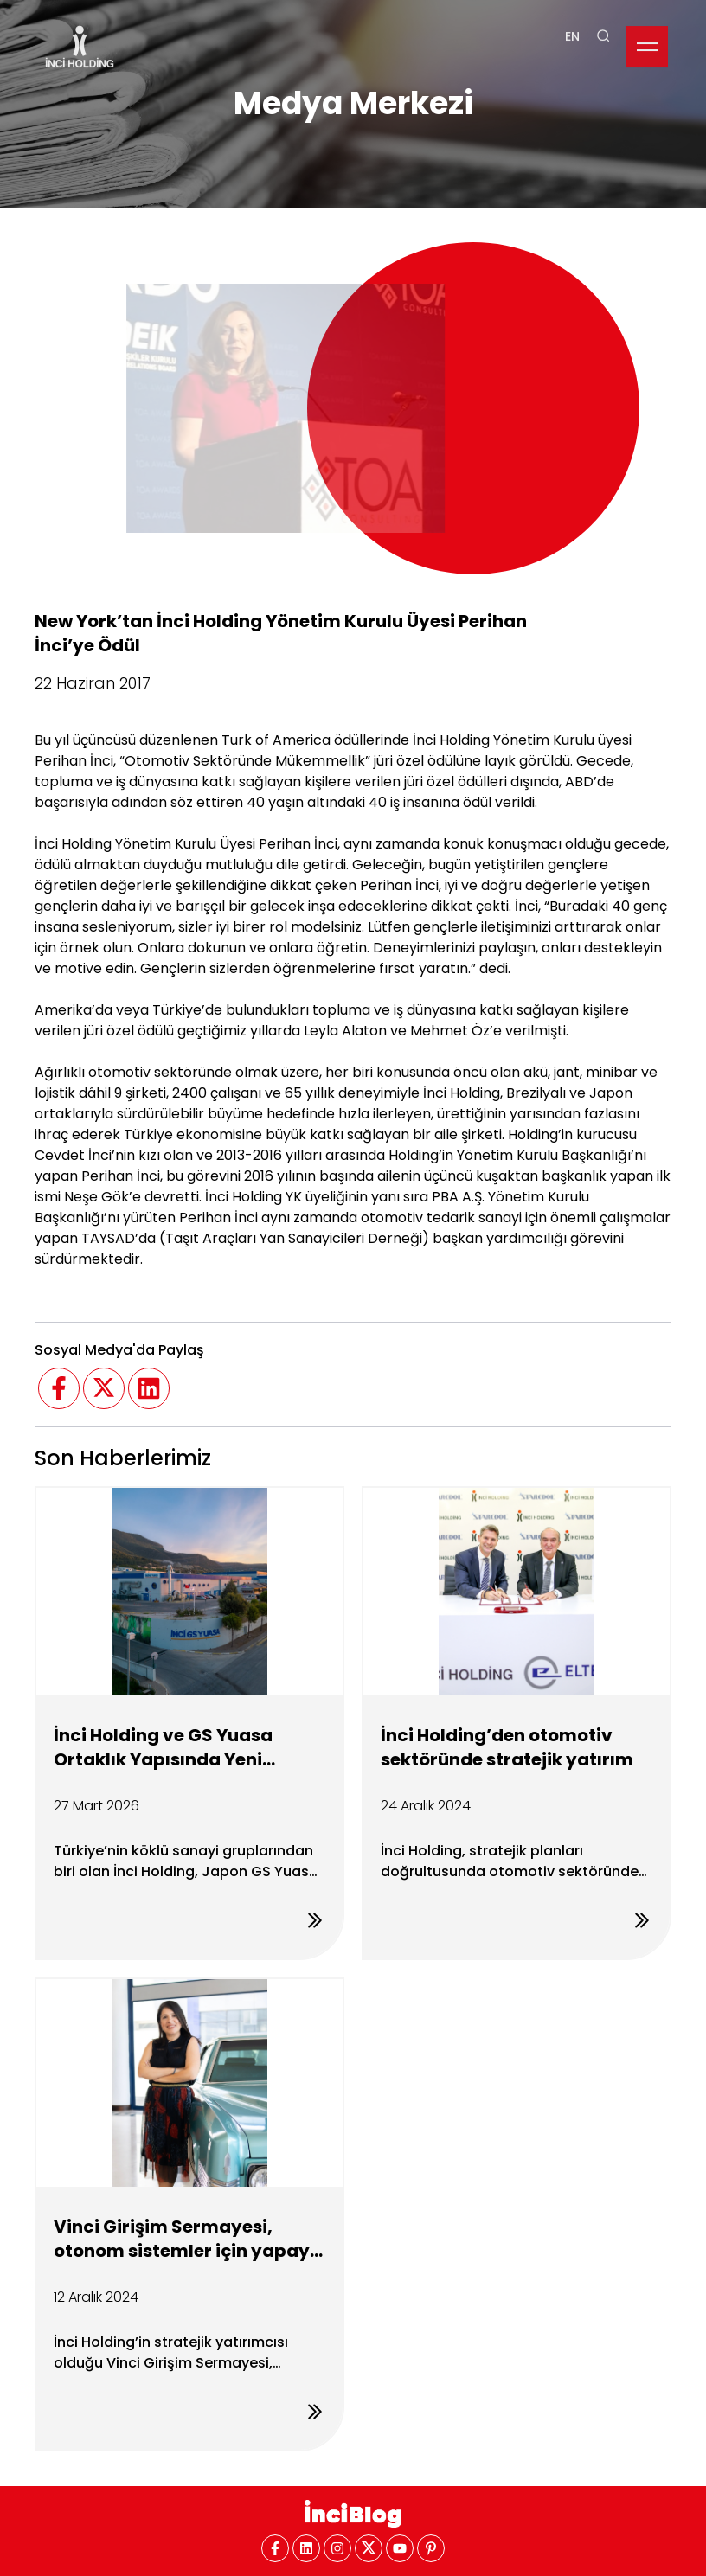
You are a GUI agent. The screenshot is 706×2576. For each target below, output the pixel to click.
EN (572, 20)
